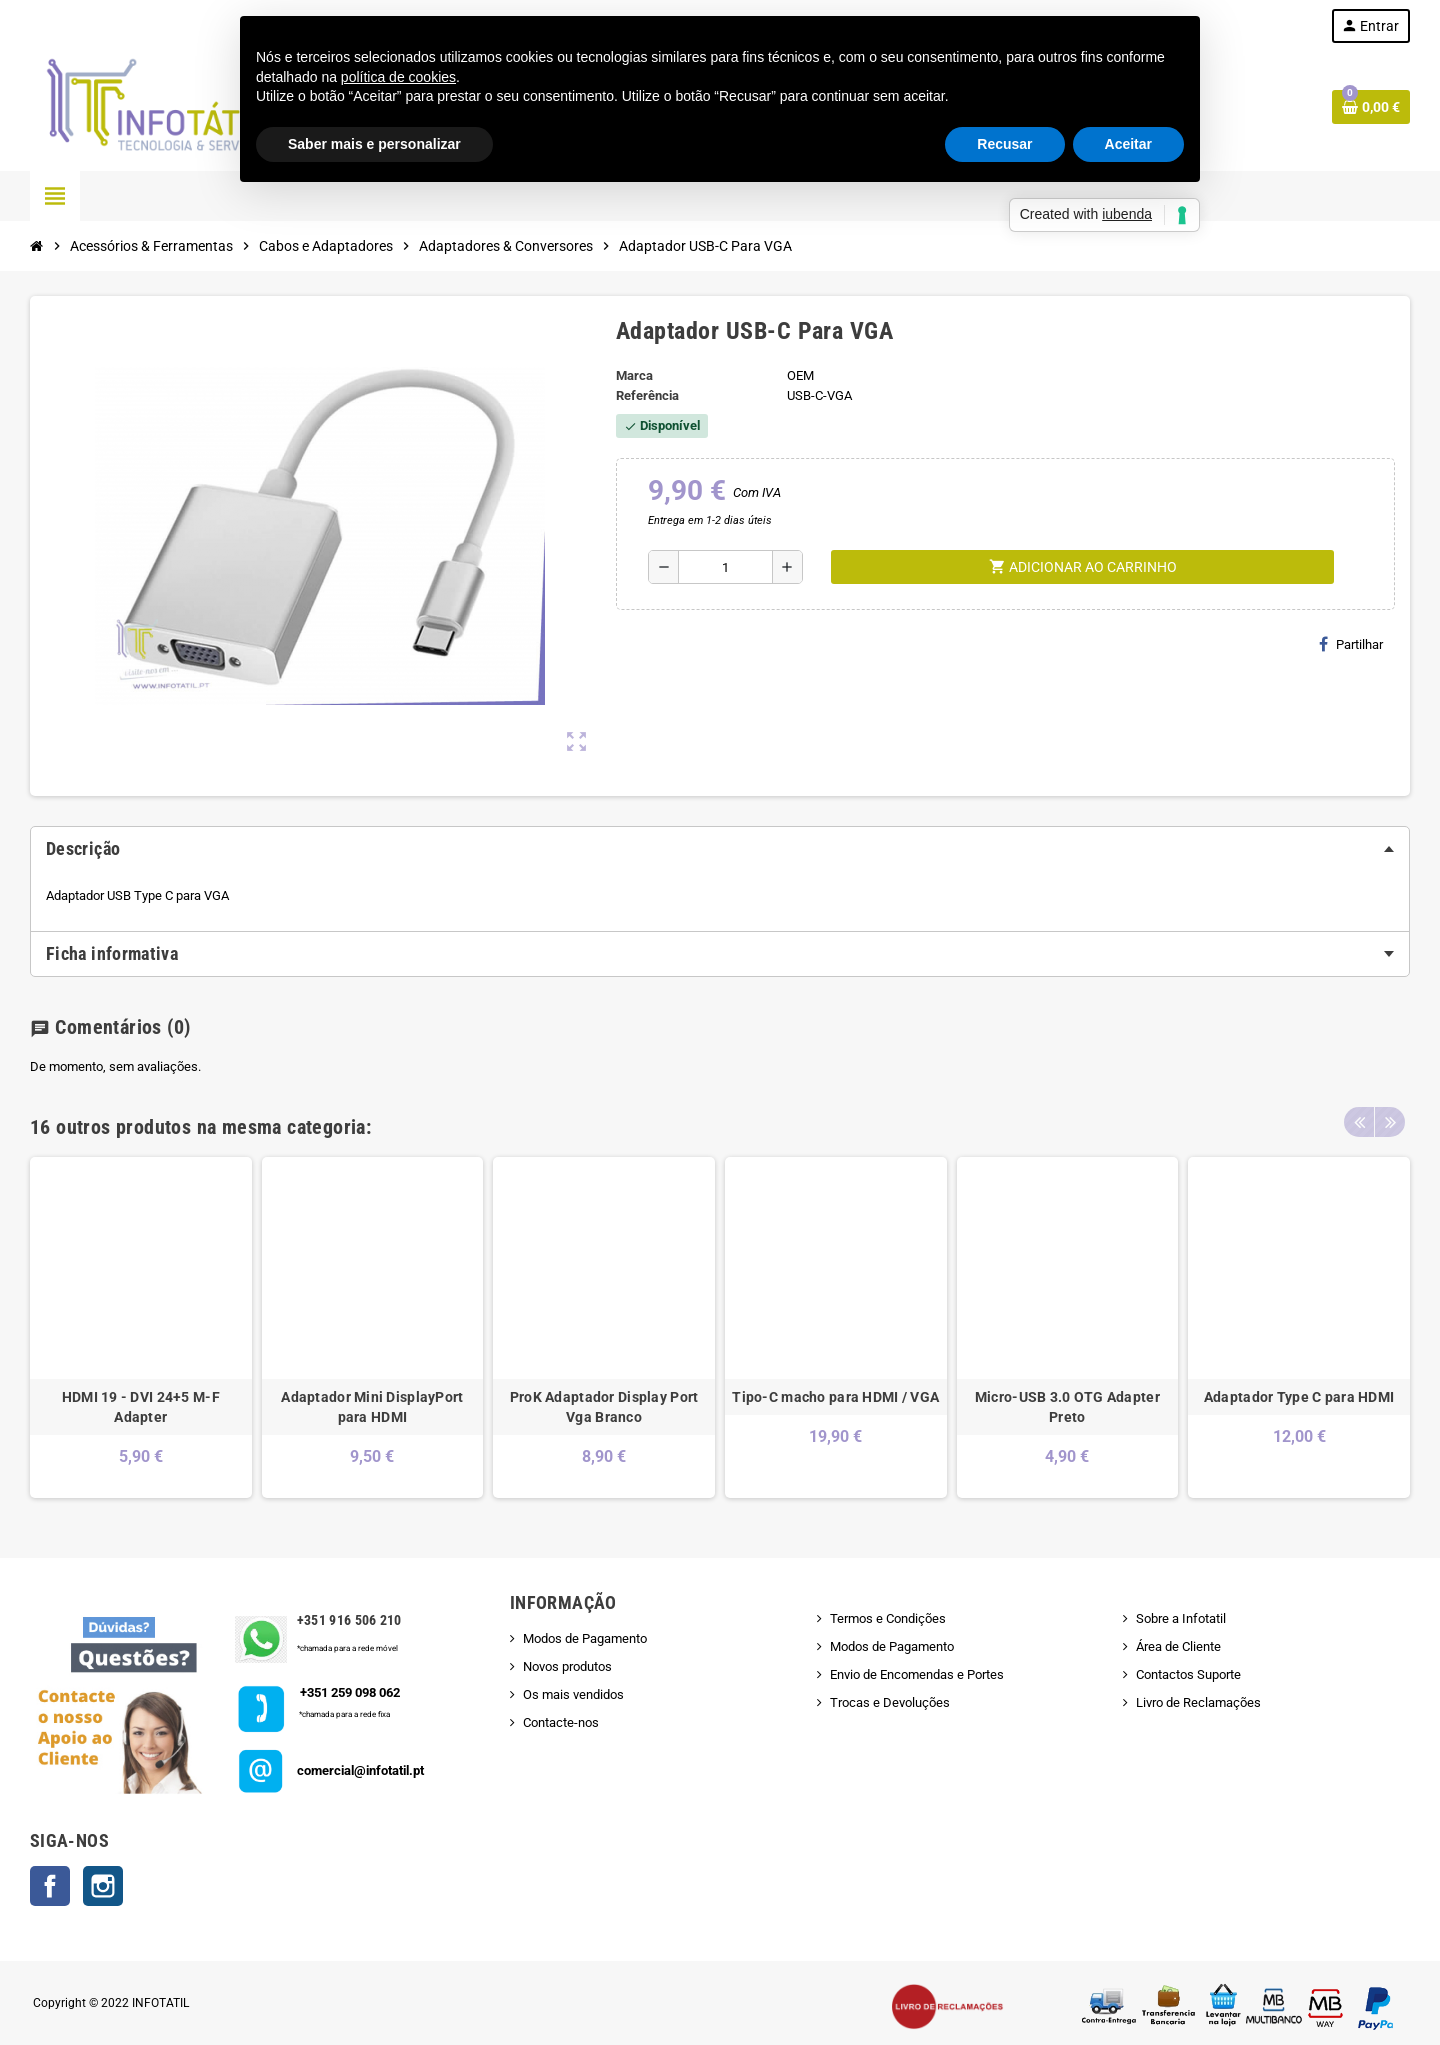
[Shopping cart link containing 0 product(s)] (1371, 107)
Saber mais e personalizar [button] (374, 144)
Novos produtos (567, 1666)
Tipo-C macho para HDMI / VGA (835, 1397)
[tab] (720, 849)
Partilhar (1351, 644)
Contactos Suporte (1188, 1674)
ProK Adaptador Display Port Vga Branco (604, 1407)
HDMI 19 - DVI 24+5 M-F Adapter (141, 1407)
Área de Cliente (1178, 1646)
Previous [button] (1359, 1122)
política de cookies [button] (398, 77)
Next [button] (1390, 1122)
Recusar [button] (1004, 144)
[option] (141, 1327)
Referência (647, 395)
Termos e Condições (888, 1618)
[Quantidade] (725, 567)
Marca (634, 375)
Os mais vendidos (573, 1694)
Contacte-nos (561, 1722)
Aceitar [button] (1128, 144)
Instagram (103, 1886)
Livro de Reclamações (1198, 1702)
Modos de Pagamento (585, 1638)
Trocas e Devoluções (890, 1702)
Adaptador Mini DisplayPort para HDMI (372, 1407)
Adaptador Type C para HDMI (1299, 1397)
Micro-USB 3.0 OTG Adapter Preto (1067, 1407)
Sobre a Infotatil (1181, 1618)
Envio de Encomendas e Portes (917, 1674)
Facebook (50, 1886)
